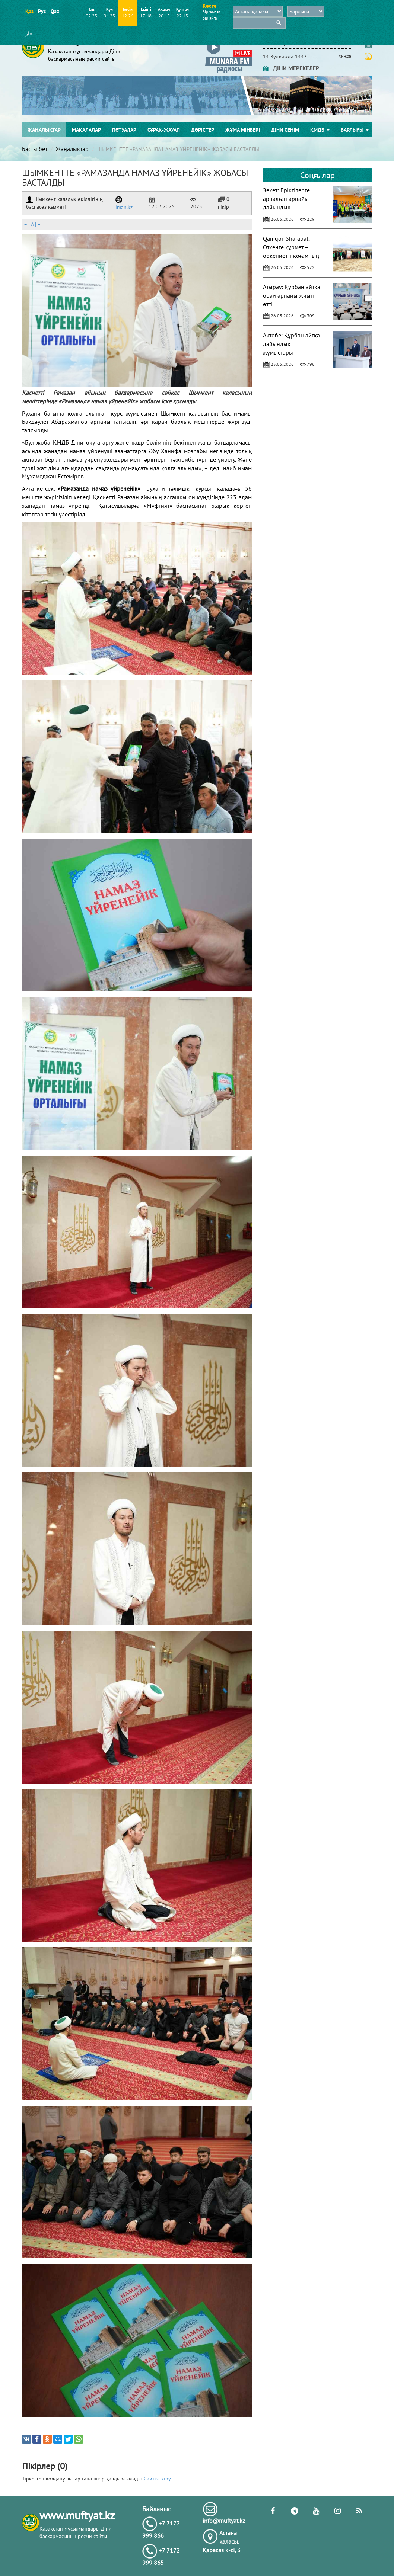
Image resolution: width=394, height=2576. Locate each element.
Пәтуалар (124, 129)
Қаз (29, 11)
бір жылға (211, 12)
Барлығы (355, 129)
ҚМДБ (320, 129)
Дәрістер (202, 129)
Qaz (54, 11)
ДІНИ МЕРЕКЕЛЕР (291, 68)
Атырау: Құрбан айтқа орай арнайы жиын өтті (291, 295)
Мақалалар (86, 129)
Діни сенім (285, 129)
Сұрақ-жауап (163, 129)
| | (32, 224)
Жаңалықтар (44, 129)
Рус (42, 11)
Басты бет (34, 149)
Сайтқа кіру (157, 2478)
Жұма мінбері (242, 129)
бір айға (210, 18)
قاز (28, 33)
